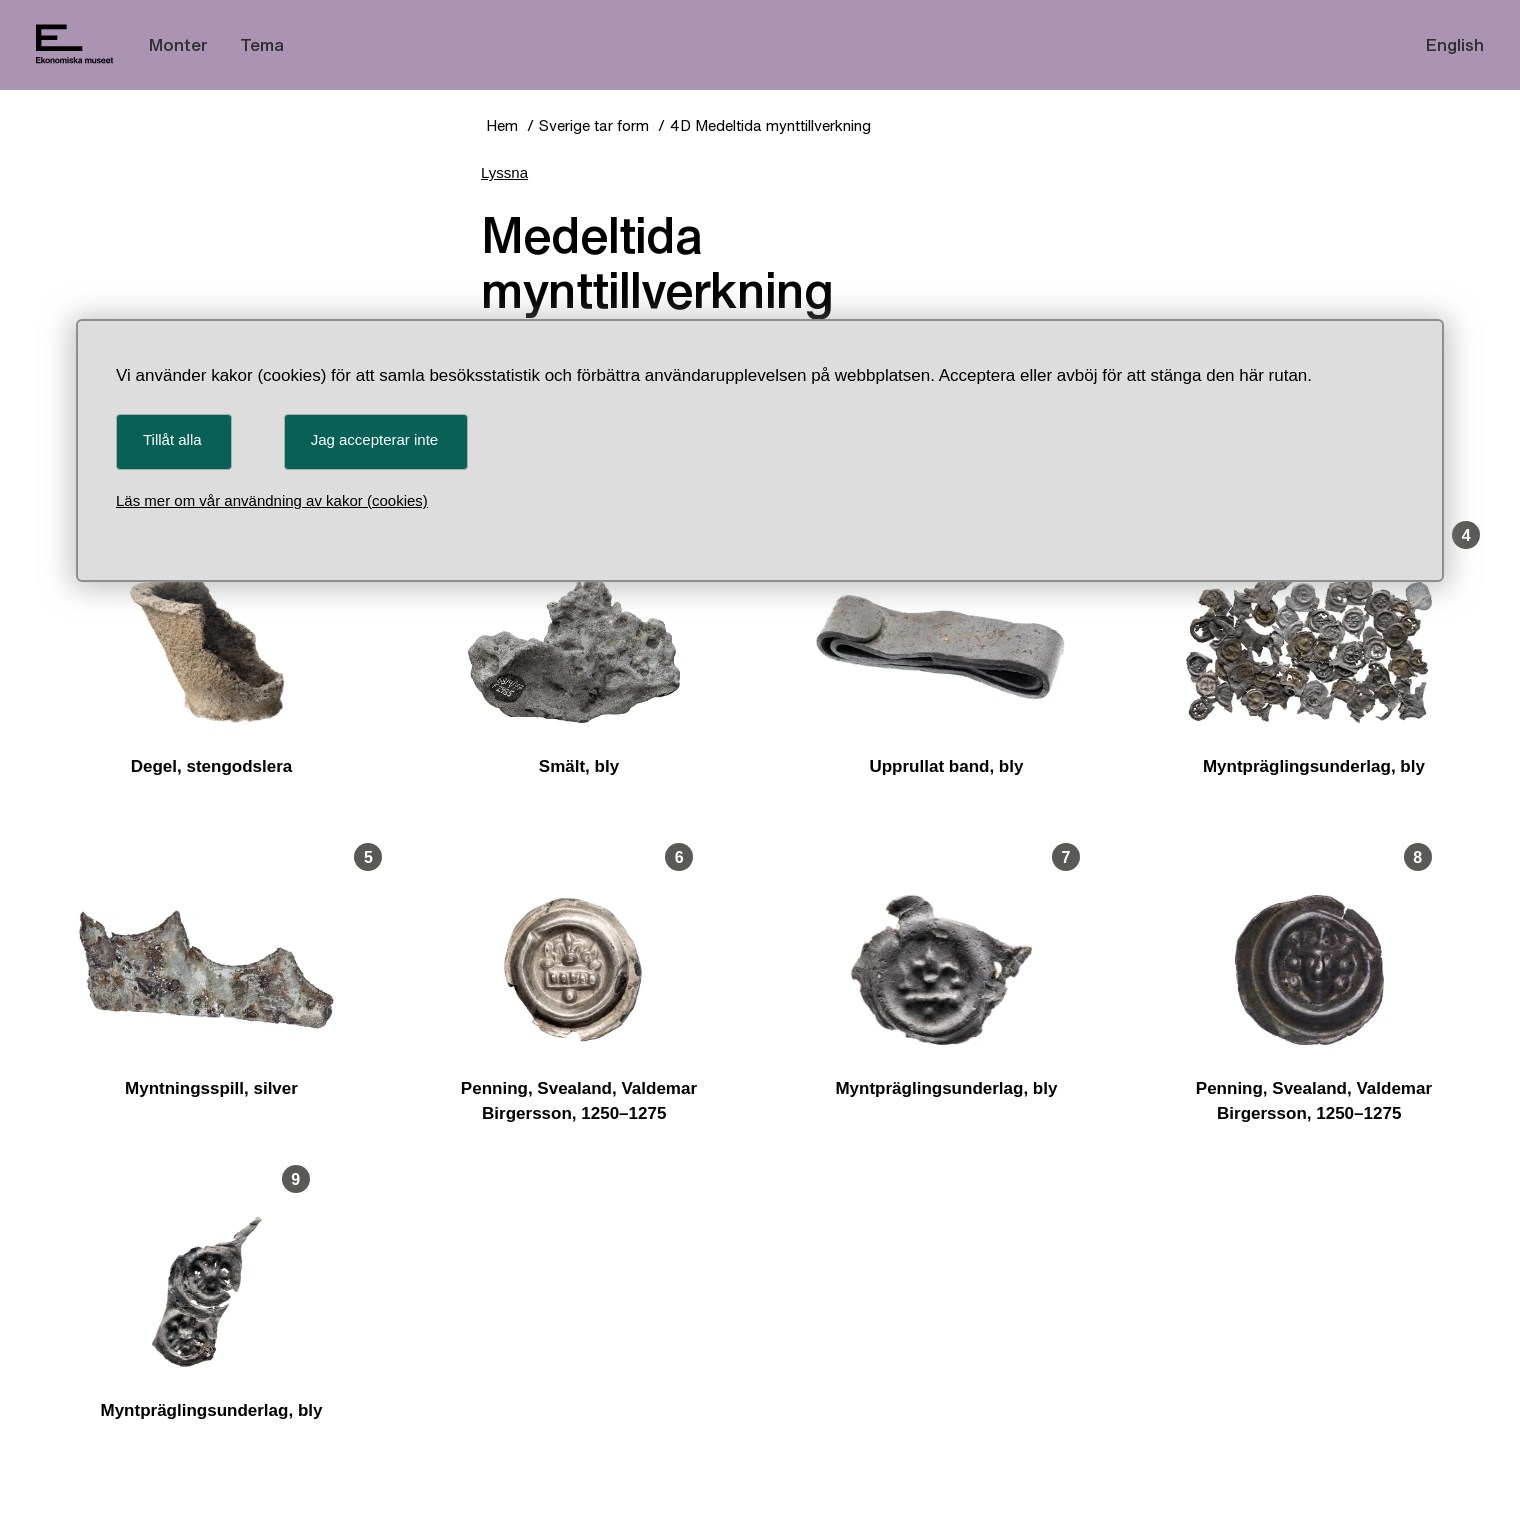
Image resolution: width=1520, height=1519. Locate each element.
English (1455, 44)
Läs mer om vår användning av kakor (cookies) (272, 500)
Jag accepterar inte (375, 439)
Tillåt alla (172, 439)
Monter (178, 44)
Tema (262, 44)
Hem (502, 125)
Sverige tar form (594, 125)
